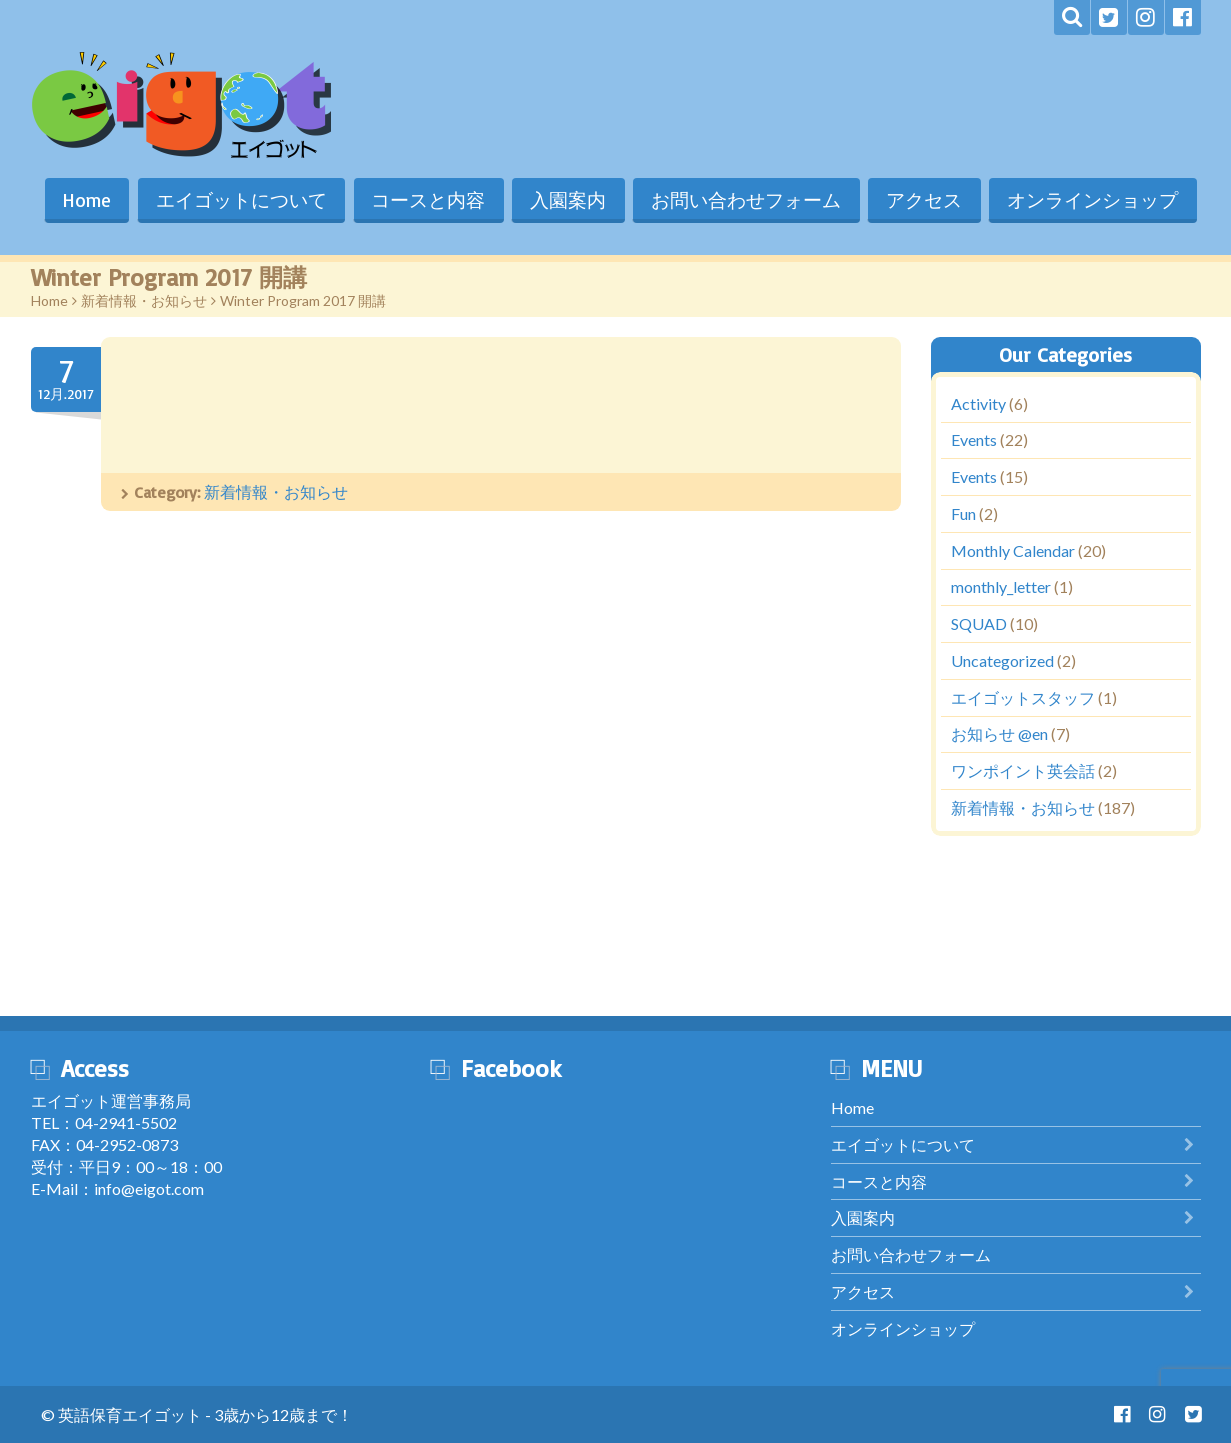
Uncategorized (1002, 660)
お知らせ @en (999, 734)
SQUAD (979, 624)
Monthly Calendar (1013, 550)
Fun (963, 513)
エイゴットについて (235, 200)
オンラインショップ (1092, 200)
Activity (978, 403)
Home (80, 200)
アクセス (923, 200)
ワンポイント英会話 (1023, 771)
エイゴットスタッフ (1023, 697)
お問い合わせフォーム (744, 200)
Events (974, 440)
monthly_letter (1001, 587)
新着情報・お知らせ (144, 300)
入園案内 (565, 200)
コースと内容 (424, 200)
